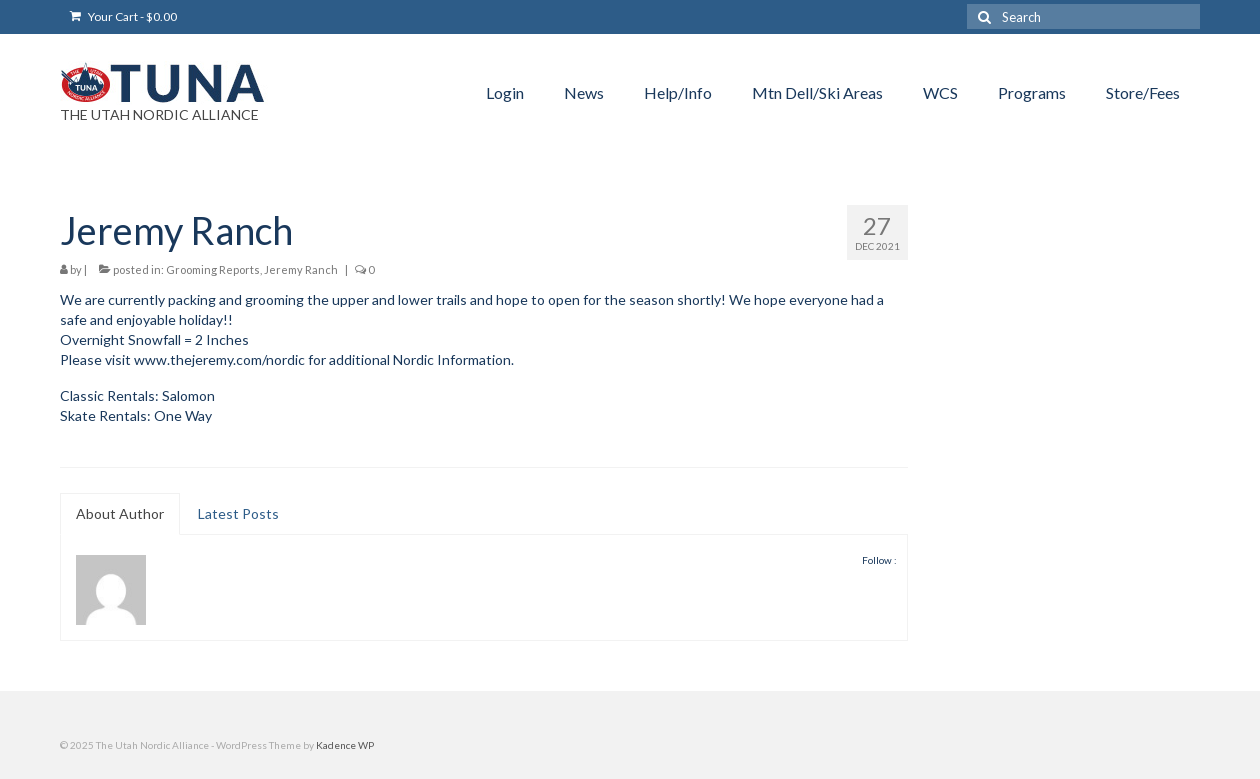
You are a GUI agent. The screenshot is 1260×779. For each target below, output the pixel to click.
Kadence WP (345, 745)
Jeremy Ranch (301, 269)
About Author (120, 513)
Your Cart (123, 16)
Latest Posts (238, 513)
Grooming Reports (213, 269)
